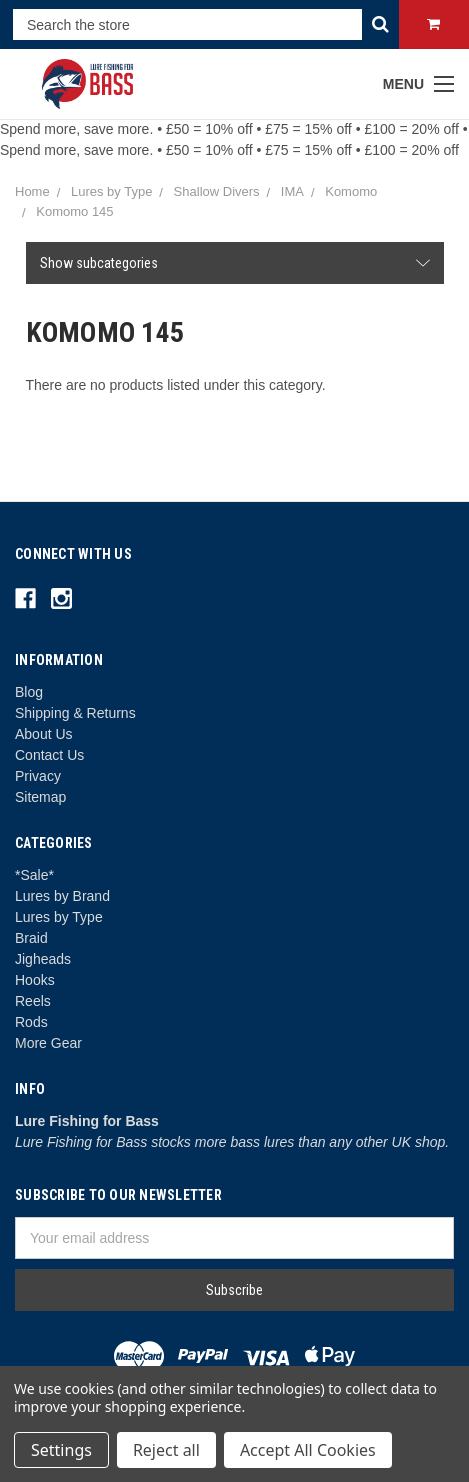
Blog (29, 692)
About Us (44, 734)
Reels (33, 1001)
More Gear (48, 1043)
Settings (61, 1450)
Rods (31, 1022)
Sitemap (40, 797)
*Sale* (34, 875)
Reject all (166, 1450)
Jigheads (43, 959)
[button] (235, 263)
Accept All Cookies (308, 1450)
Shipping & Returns (75, 713)
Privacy (38, 776)
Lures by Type (59, 917)
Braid (31, 938)
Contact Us (49, 755)
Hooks (35, 980)
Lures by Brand (62, 896)
